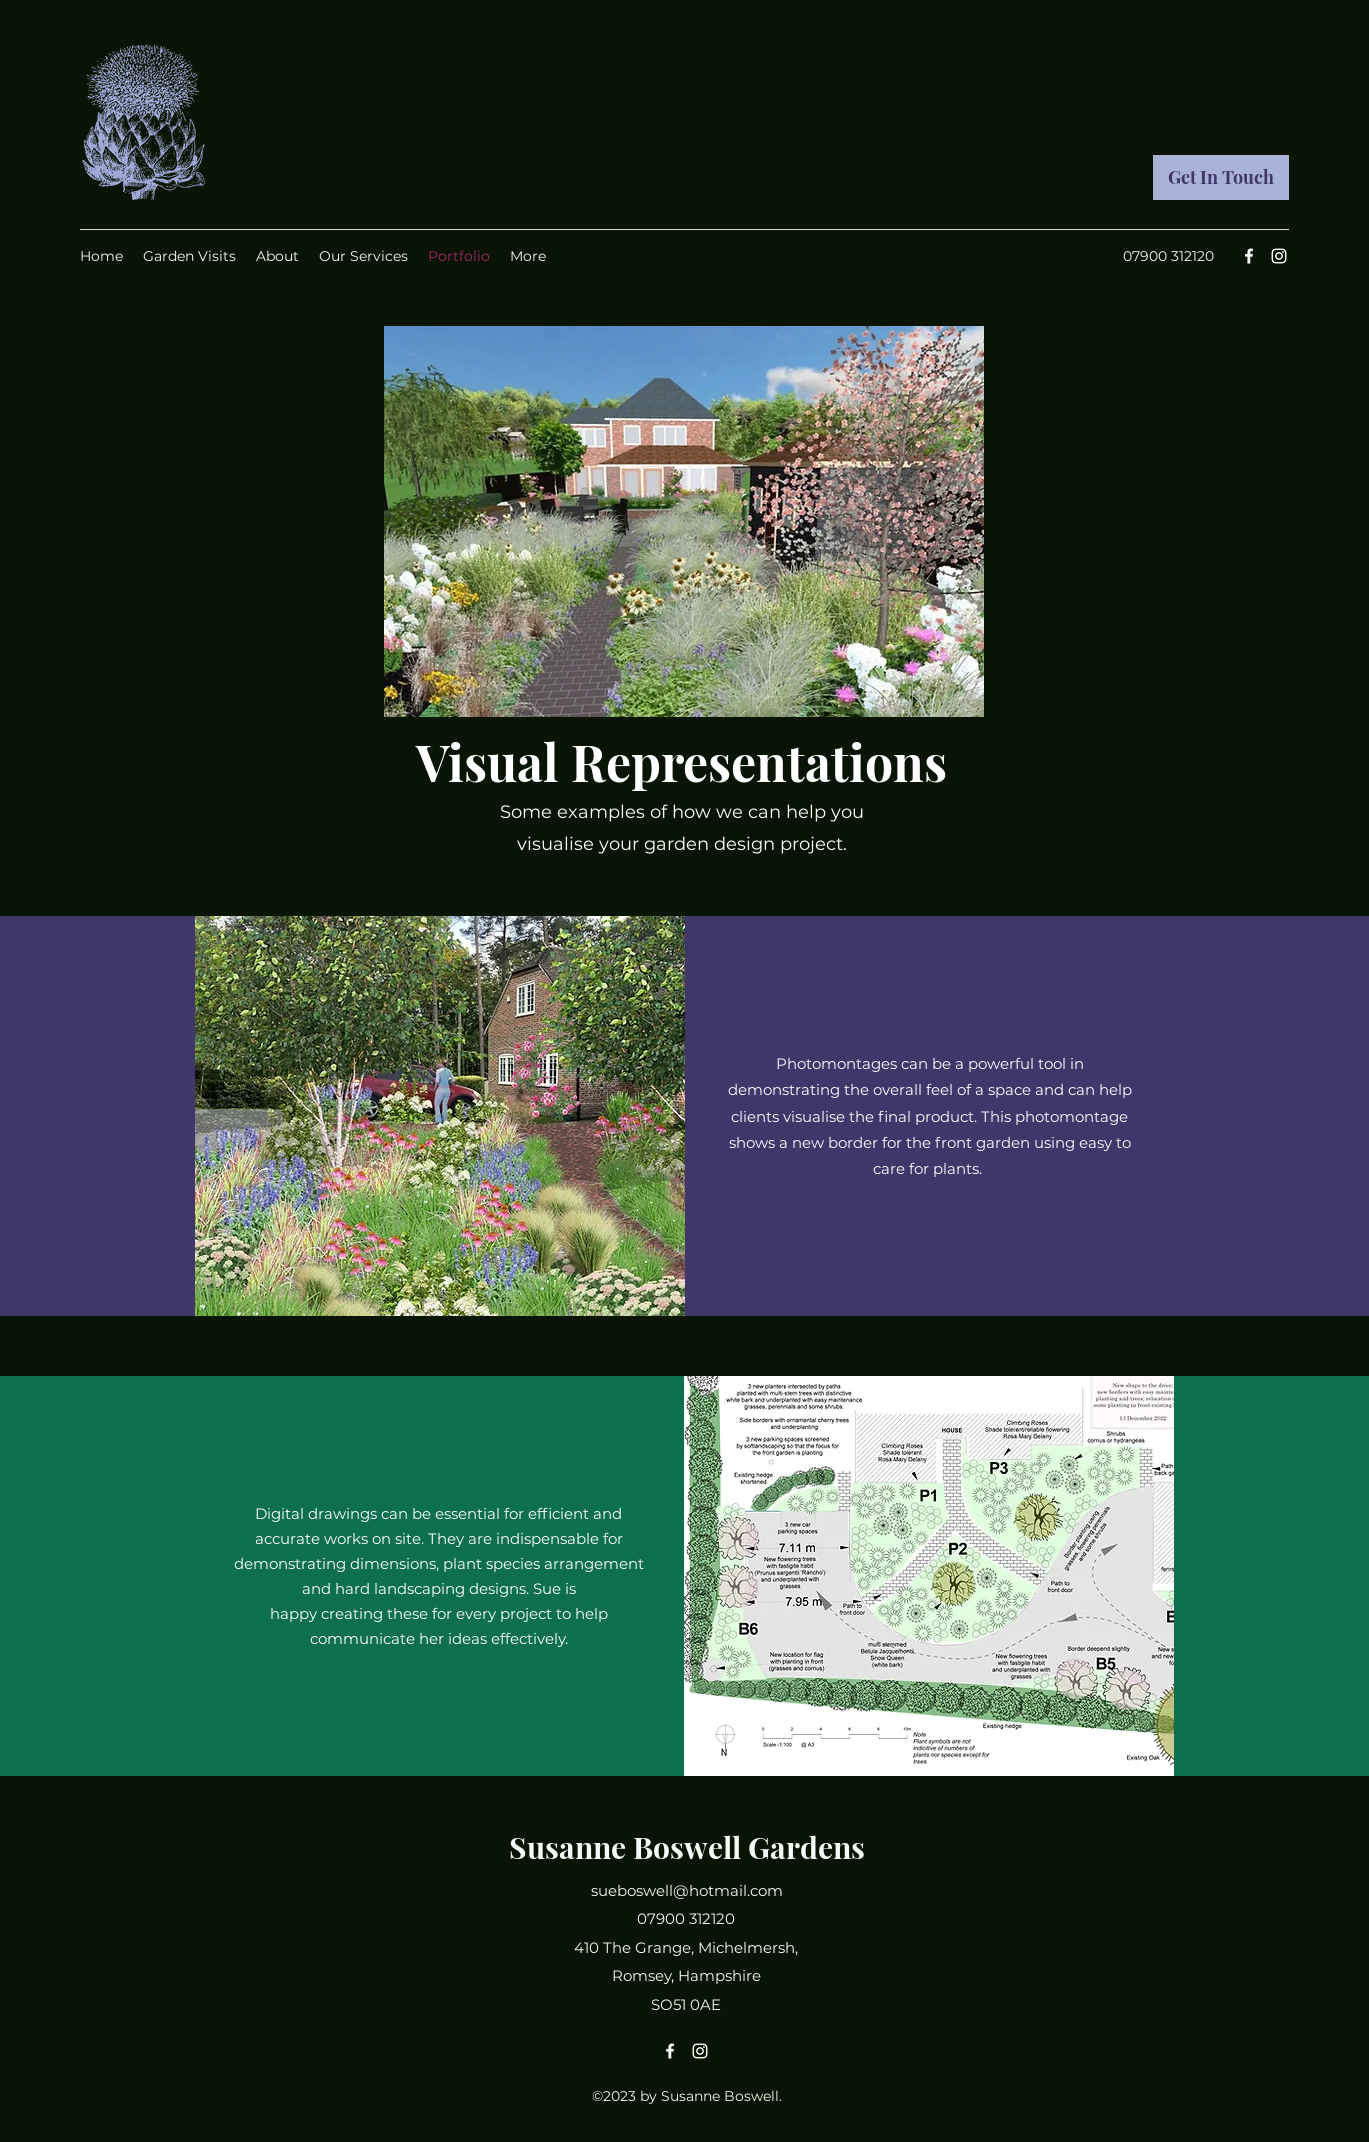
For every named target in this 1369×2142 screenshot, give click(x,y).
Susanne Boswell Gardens (687, 1847)
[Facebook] (1249, 256)
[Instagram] (1279, 256)
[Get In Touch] (1221, 177)
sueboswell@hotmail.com (687, 1890)
